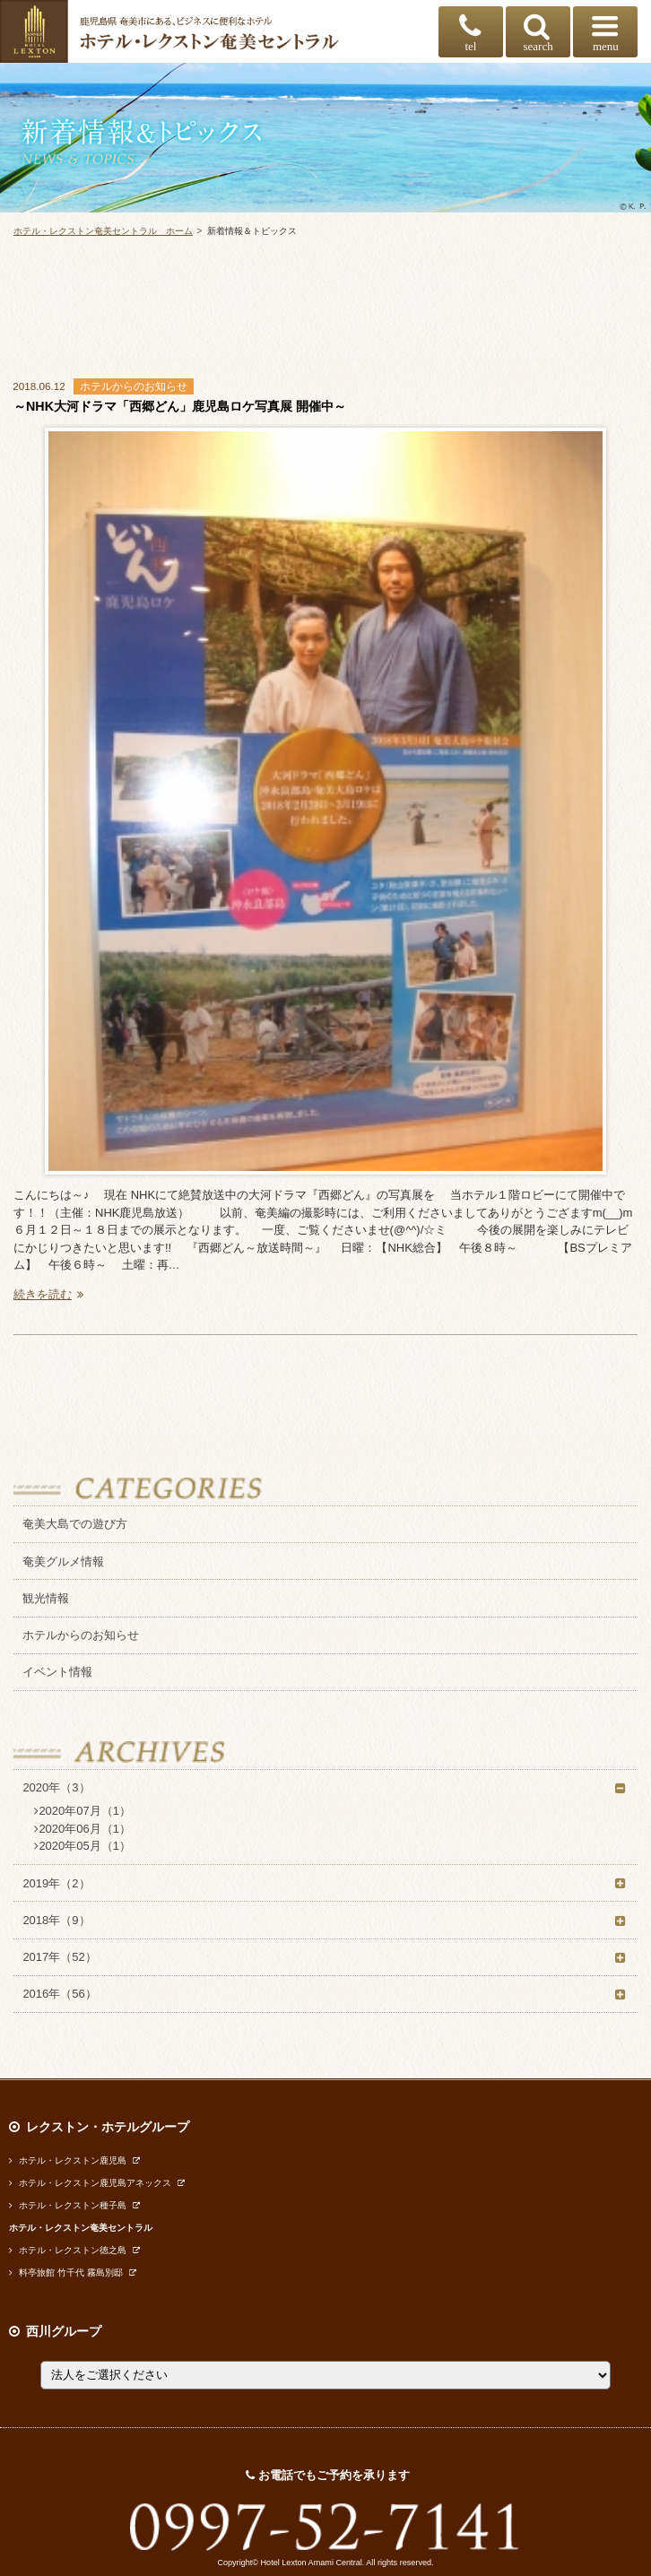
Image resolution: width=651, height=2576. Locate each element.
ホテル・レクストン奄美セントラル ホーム (103, 231)
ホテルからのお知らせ (80, 1635)
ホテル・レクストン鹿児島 (67, 2160)
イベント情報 (57, 1671)
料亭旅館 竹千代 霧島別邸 (66, 2272)
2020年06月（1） (82, 1828)
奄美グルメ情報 (63, 1561)
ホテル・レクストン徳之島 (67, 2250)
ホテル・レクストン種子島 (67, 2205)
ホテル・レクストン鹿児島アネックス (90, 2183)
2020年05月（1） (82, 1845)
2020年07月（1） (82, 1810)
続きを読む (50, 1294)
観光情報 (45, 1598)
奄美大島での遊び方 (74, 1524)
